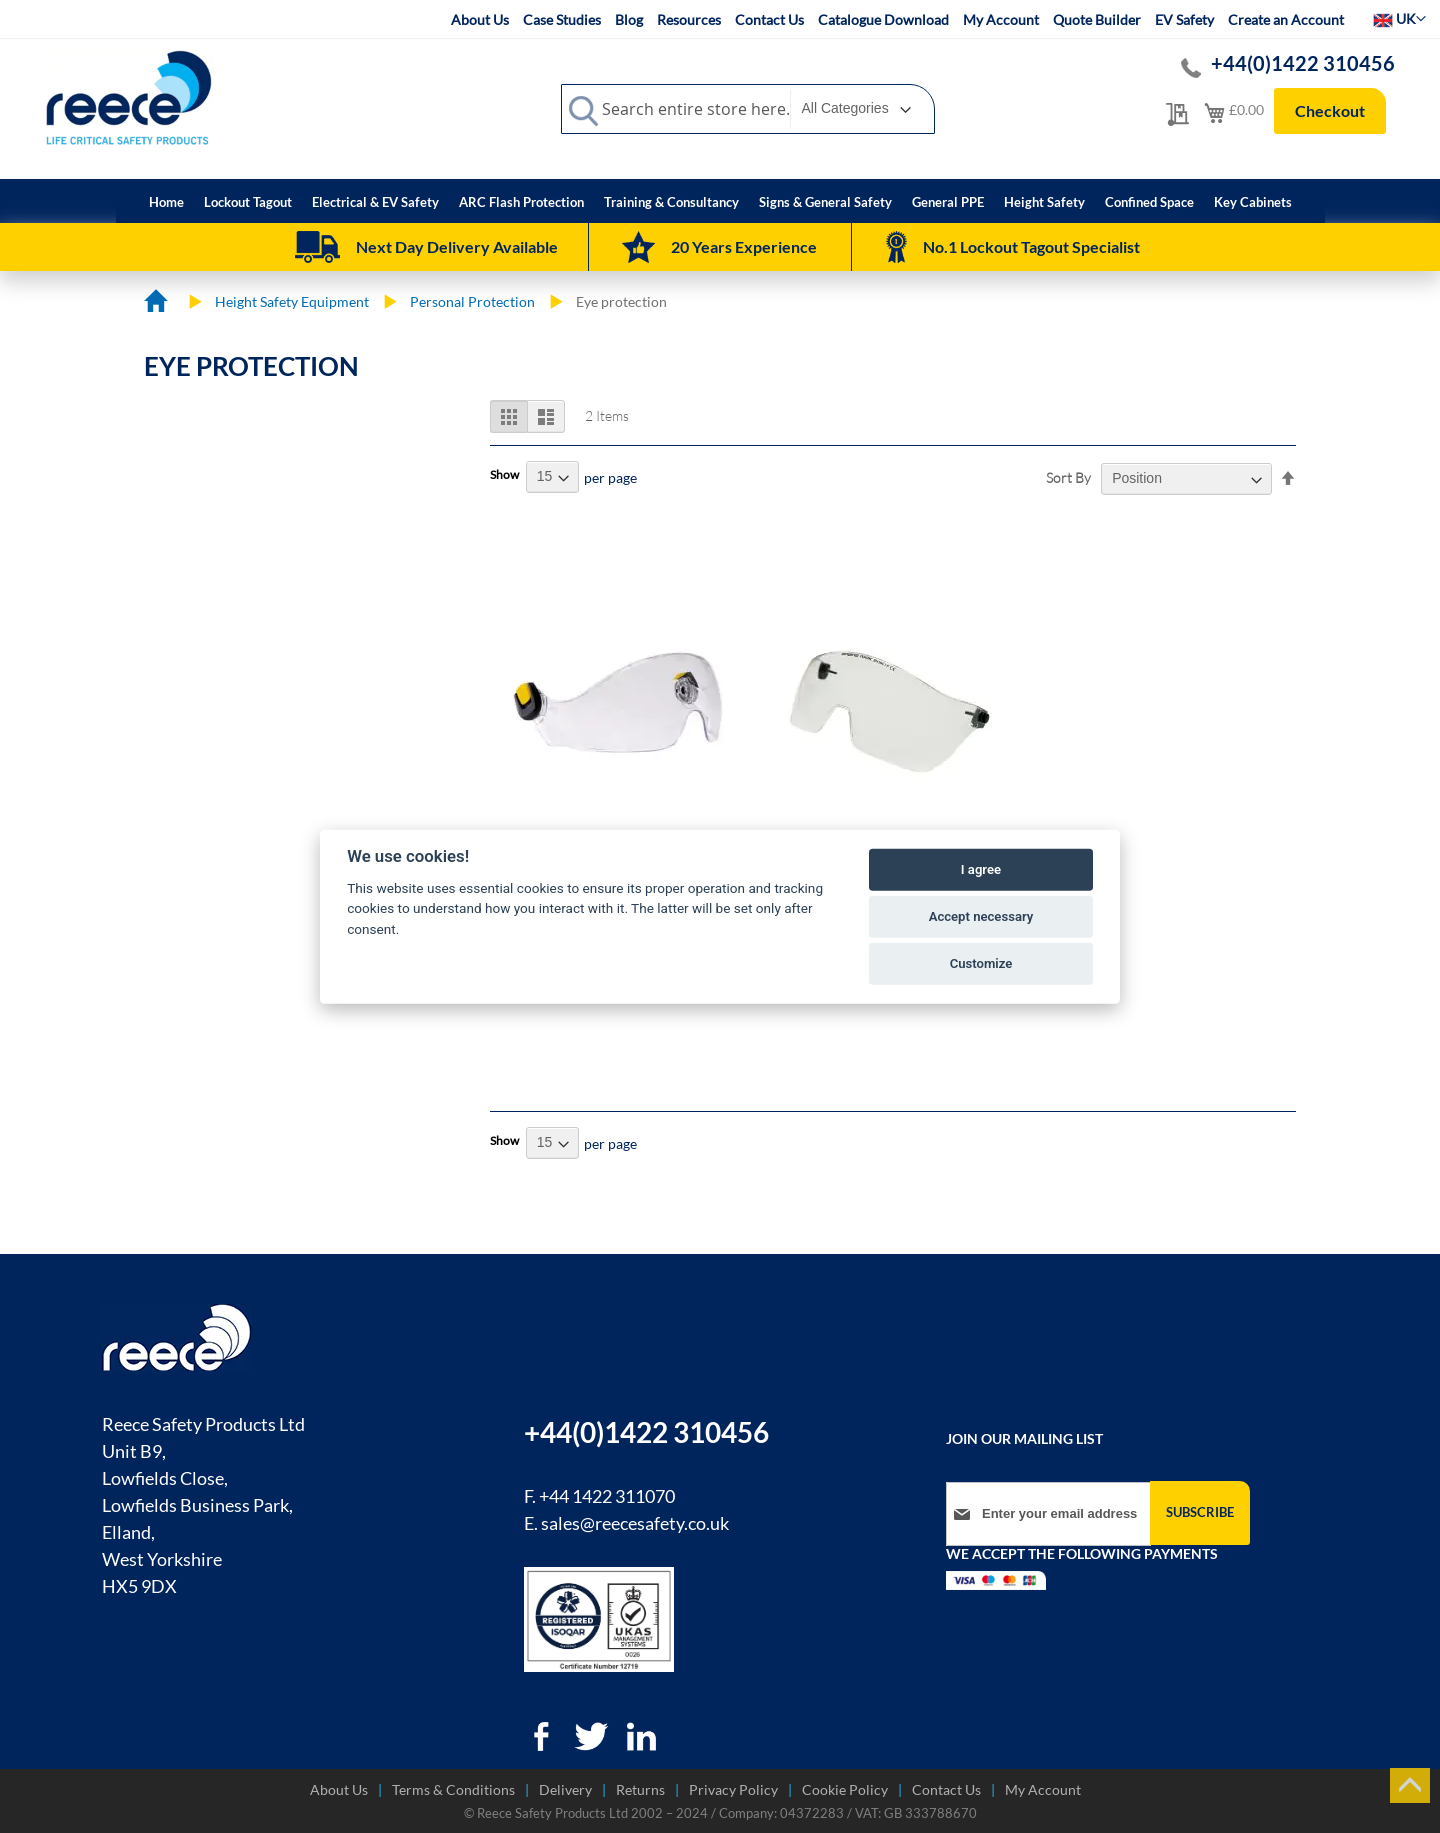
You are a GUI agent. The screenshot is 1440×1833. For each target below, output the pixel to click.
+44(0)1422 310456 (1304, 63)
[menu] (720, 201)
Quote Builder (1097, 19)
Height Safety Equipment (292, 301)
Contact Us (769, 19)
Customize (981, 963)
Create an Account (1286, 19)
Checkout (1330, 110)
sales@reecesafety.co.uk (635, 1523)
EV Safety (1184, 19)
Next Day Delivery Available (457, 246)
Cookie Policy (845, 1789)
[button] (1399, 19)
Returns (640, 1789)
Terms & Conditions (453, 1789)
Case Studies (562, 19)
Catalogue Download (883, 19)
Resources (689, 19)
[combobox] (748, 109)
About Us (480, 19)
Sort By (1068, 477)
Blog (629, 19)
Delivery (565, 1789)
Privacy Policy (733, 1789)
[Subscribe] (1200, 1513)
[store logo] (129, 97)
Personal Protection (472, 301)
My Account (1001, 19)
